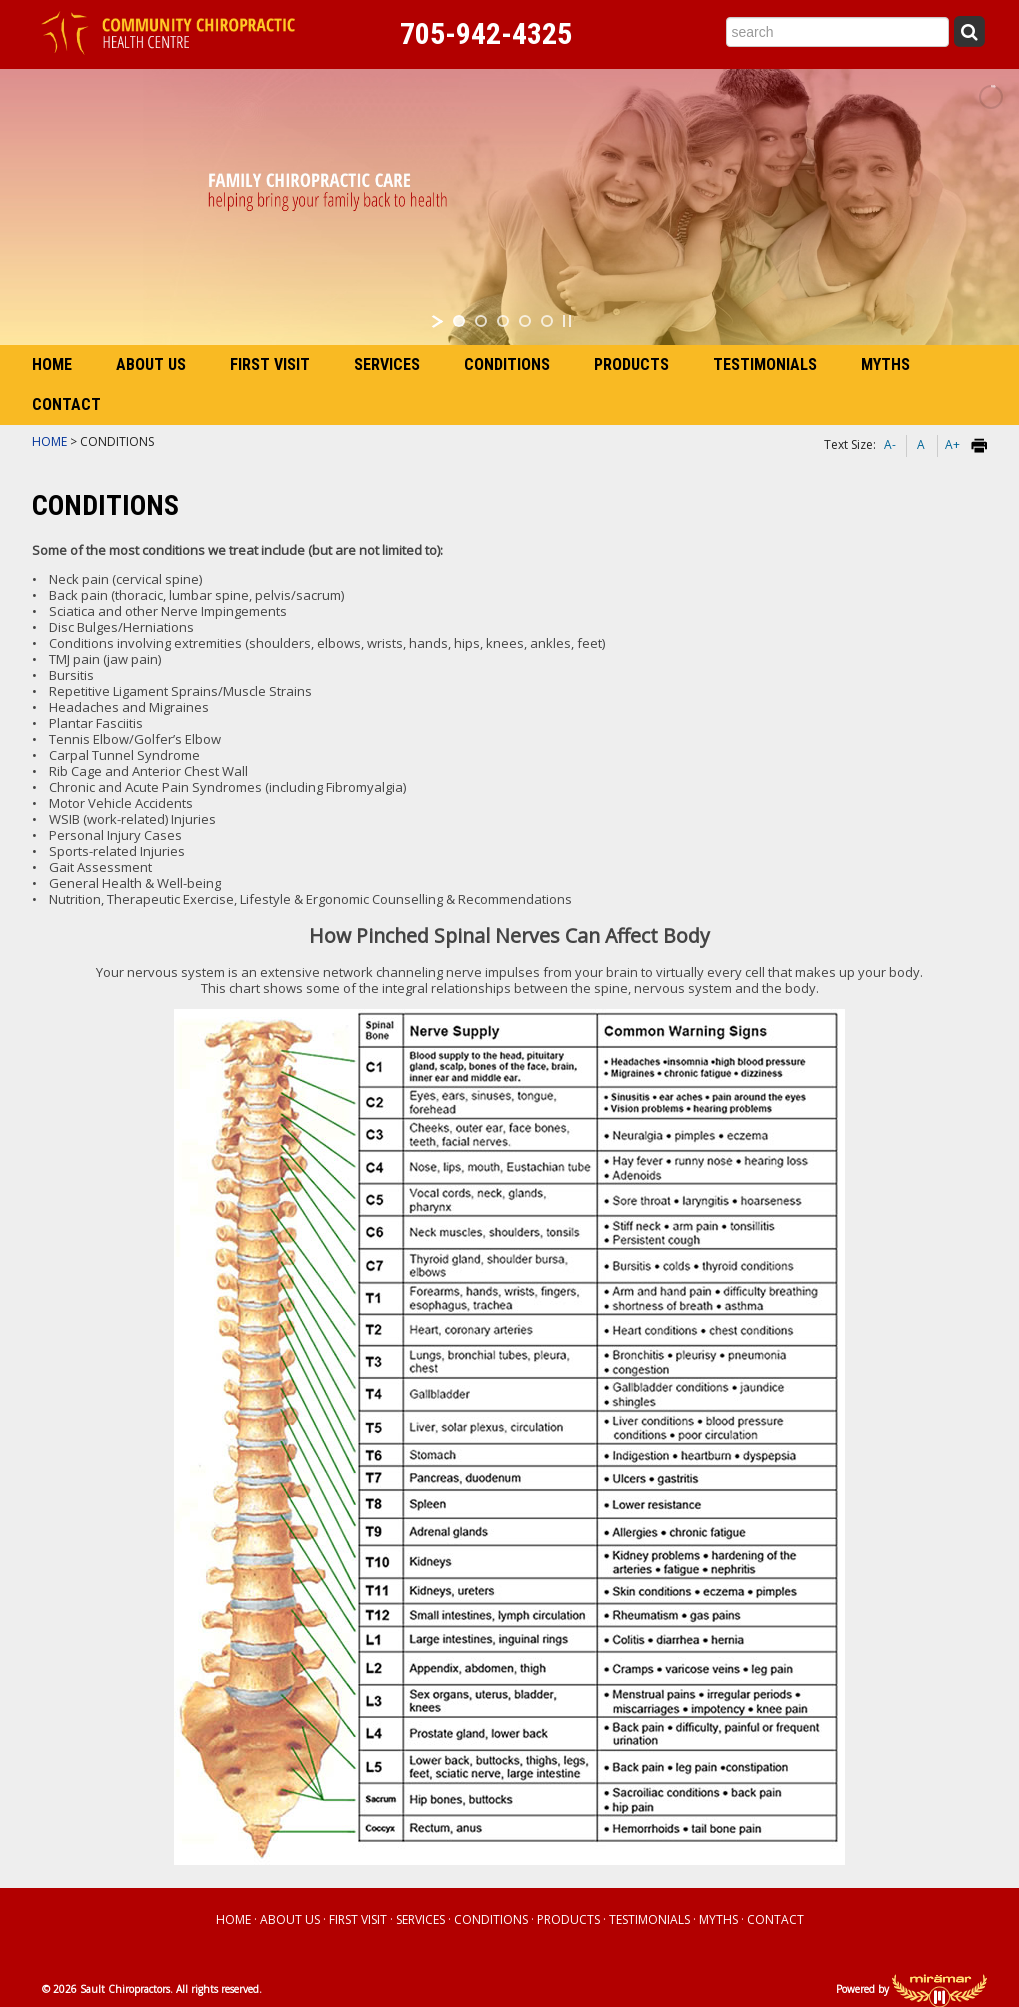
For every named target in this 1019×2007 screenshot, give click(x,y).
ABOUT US (151, 364)
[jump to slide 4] (525, 321)
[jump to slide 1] (459, 321)
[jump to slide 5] (547, 321)
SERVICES (387, 364)
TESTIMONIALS (765, 364)
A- (890, 444)
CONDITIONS (507, 364)
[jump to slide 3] (503, 321)
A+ (952, 444)
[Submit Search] (969, 31)
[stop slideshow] (567, 321)
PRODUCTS (631, 364)
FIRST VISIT (270, 364)
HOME (52, 364)
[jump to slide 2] (481, 321)
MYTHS (885, 364)
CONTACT (66, 404)
